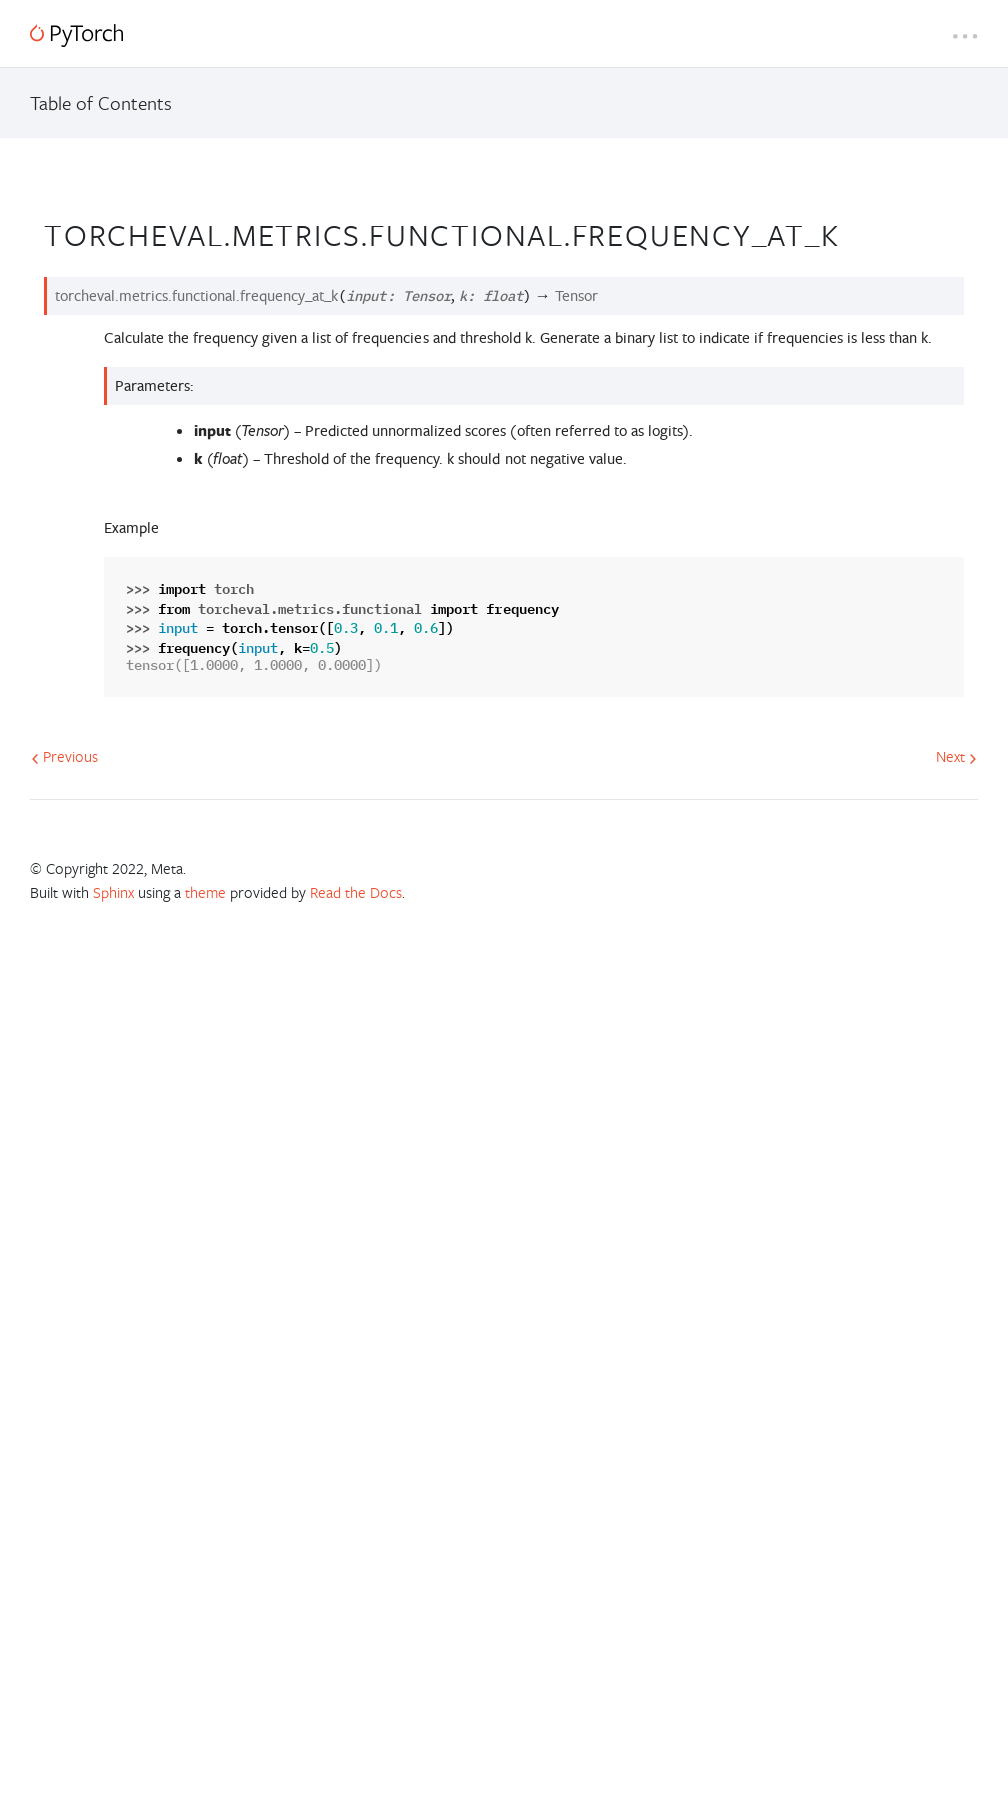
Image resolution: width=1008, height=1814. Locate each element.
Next (956, 756)
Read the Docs (356, 892)
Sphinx (113, 892)
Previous (64, 756)
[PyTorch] (76, 35)
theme (205, 892)
